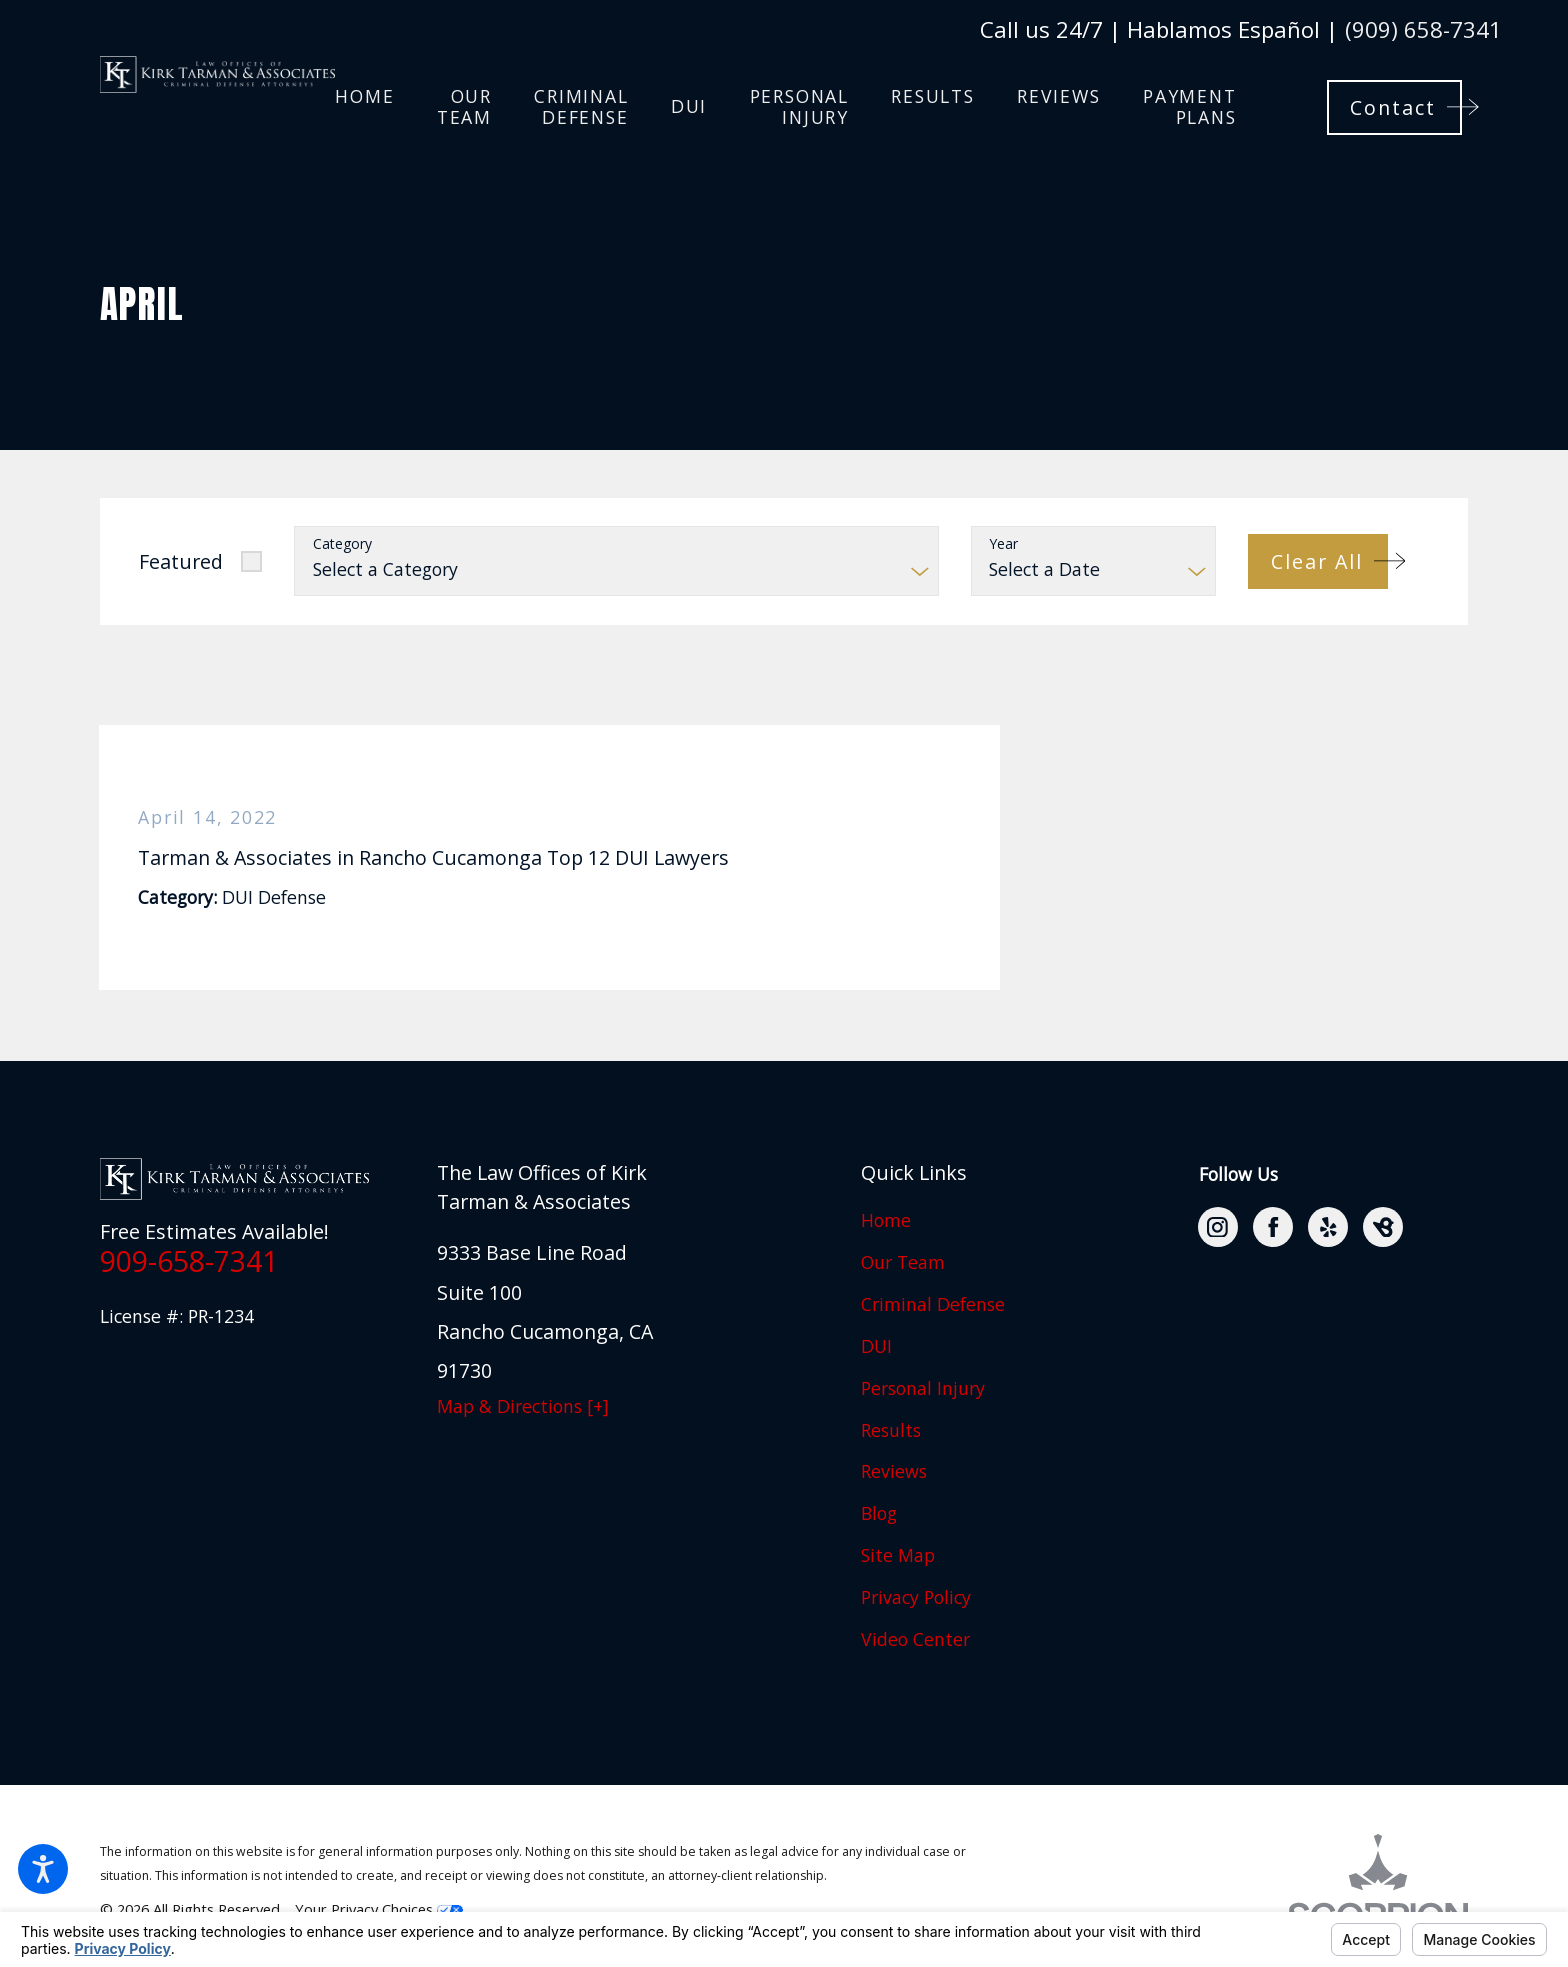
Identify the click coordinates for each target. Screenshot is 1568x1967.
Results (891, 1430)
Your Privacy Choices (379, 1909)
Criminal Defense (933, 1304)
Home (886, 1220)
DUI (876, 1346)
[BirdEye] (1383, 1227)
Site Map (898, 1555)
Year (1003, 544)
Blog (879, 1513)
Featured (181, 561)
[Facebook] (1273, 1227)
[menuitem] (364, 107)
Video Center (915, 1639)
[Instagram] (1218, 1227)
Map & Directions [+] (523, 1406)
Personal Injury (923, 1388)
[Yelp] (1328, 1227)
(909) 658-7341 (1423, 29)
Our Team (903, 1262)
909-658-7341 (189, 1261)
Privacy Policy (916, 1597)
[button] (43, 1869)
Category (342, 544)
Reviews (894, 1471)
